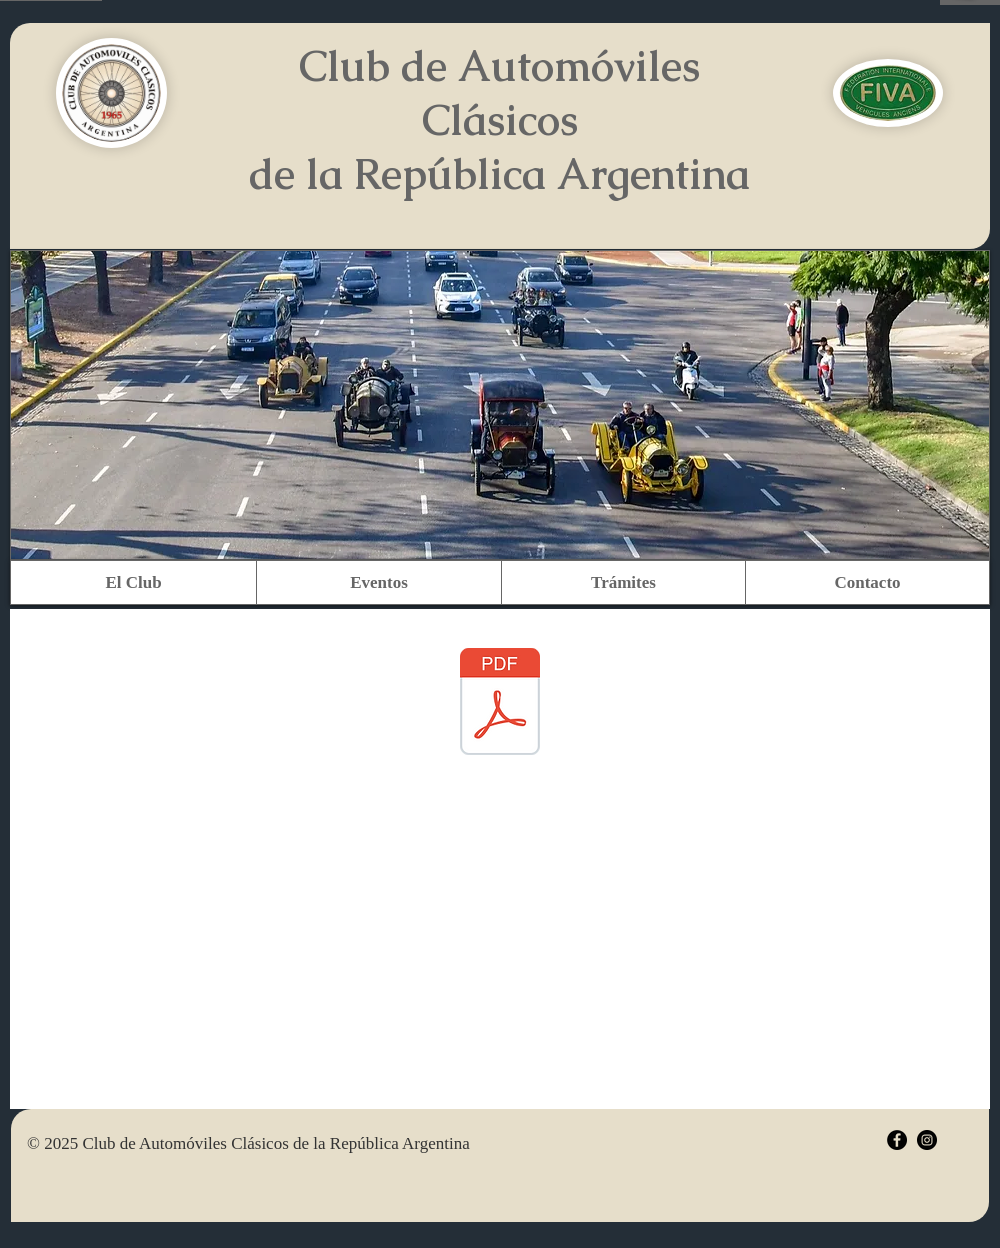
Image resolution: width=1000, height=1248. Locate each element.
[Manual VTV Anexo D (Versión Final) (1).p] (500, 704)
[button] (133, 582)
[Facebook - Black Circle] (897, 1140)
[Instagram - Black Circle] (927, 1140)
